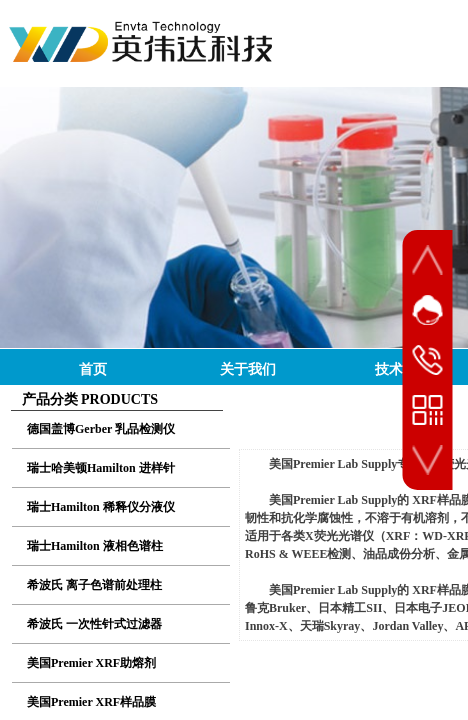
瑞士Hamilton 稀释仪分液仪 (101, 507)
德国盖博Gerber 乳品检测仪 (101, 429)
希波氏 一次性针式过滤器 (94, 624)
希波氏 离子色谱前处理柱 (94, 585)
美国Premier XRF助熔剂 (91, 663)
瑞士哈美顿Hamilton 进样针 (101, 468)
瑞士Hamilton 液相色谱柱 (95, 546)
